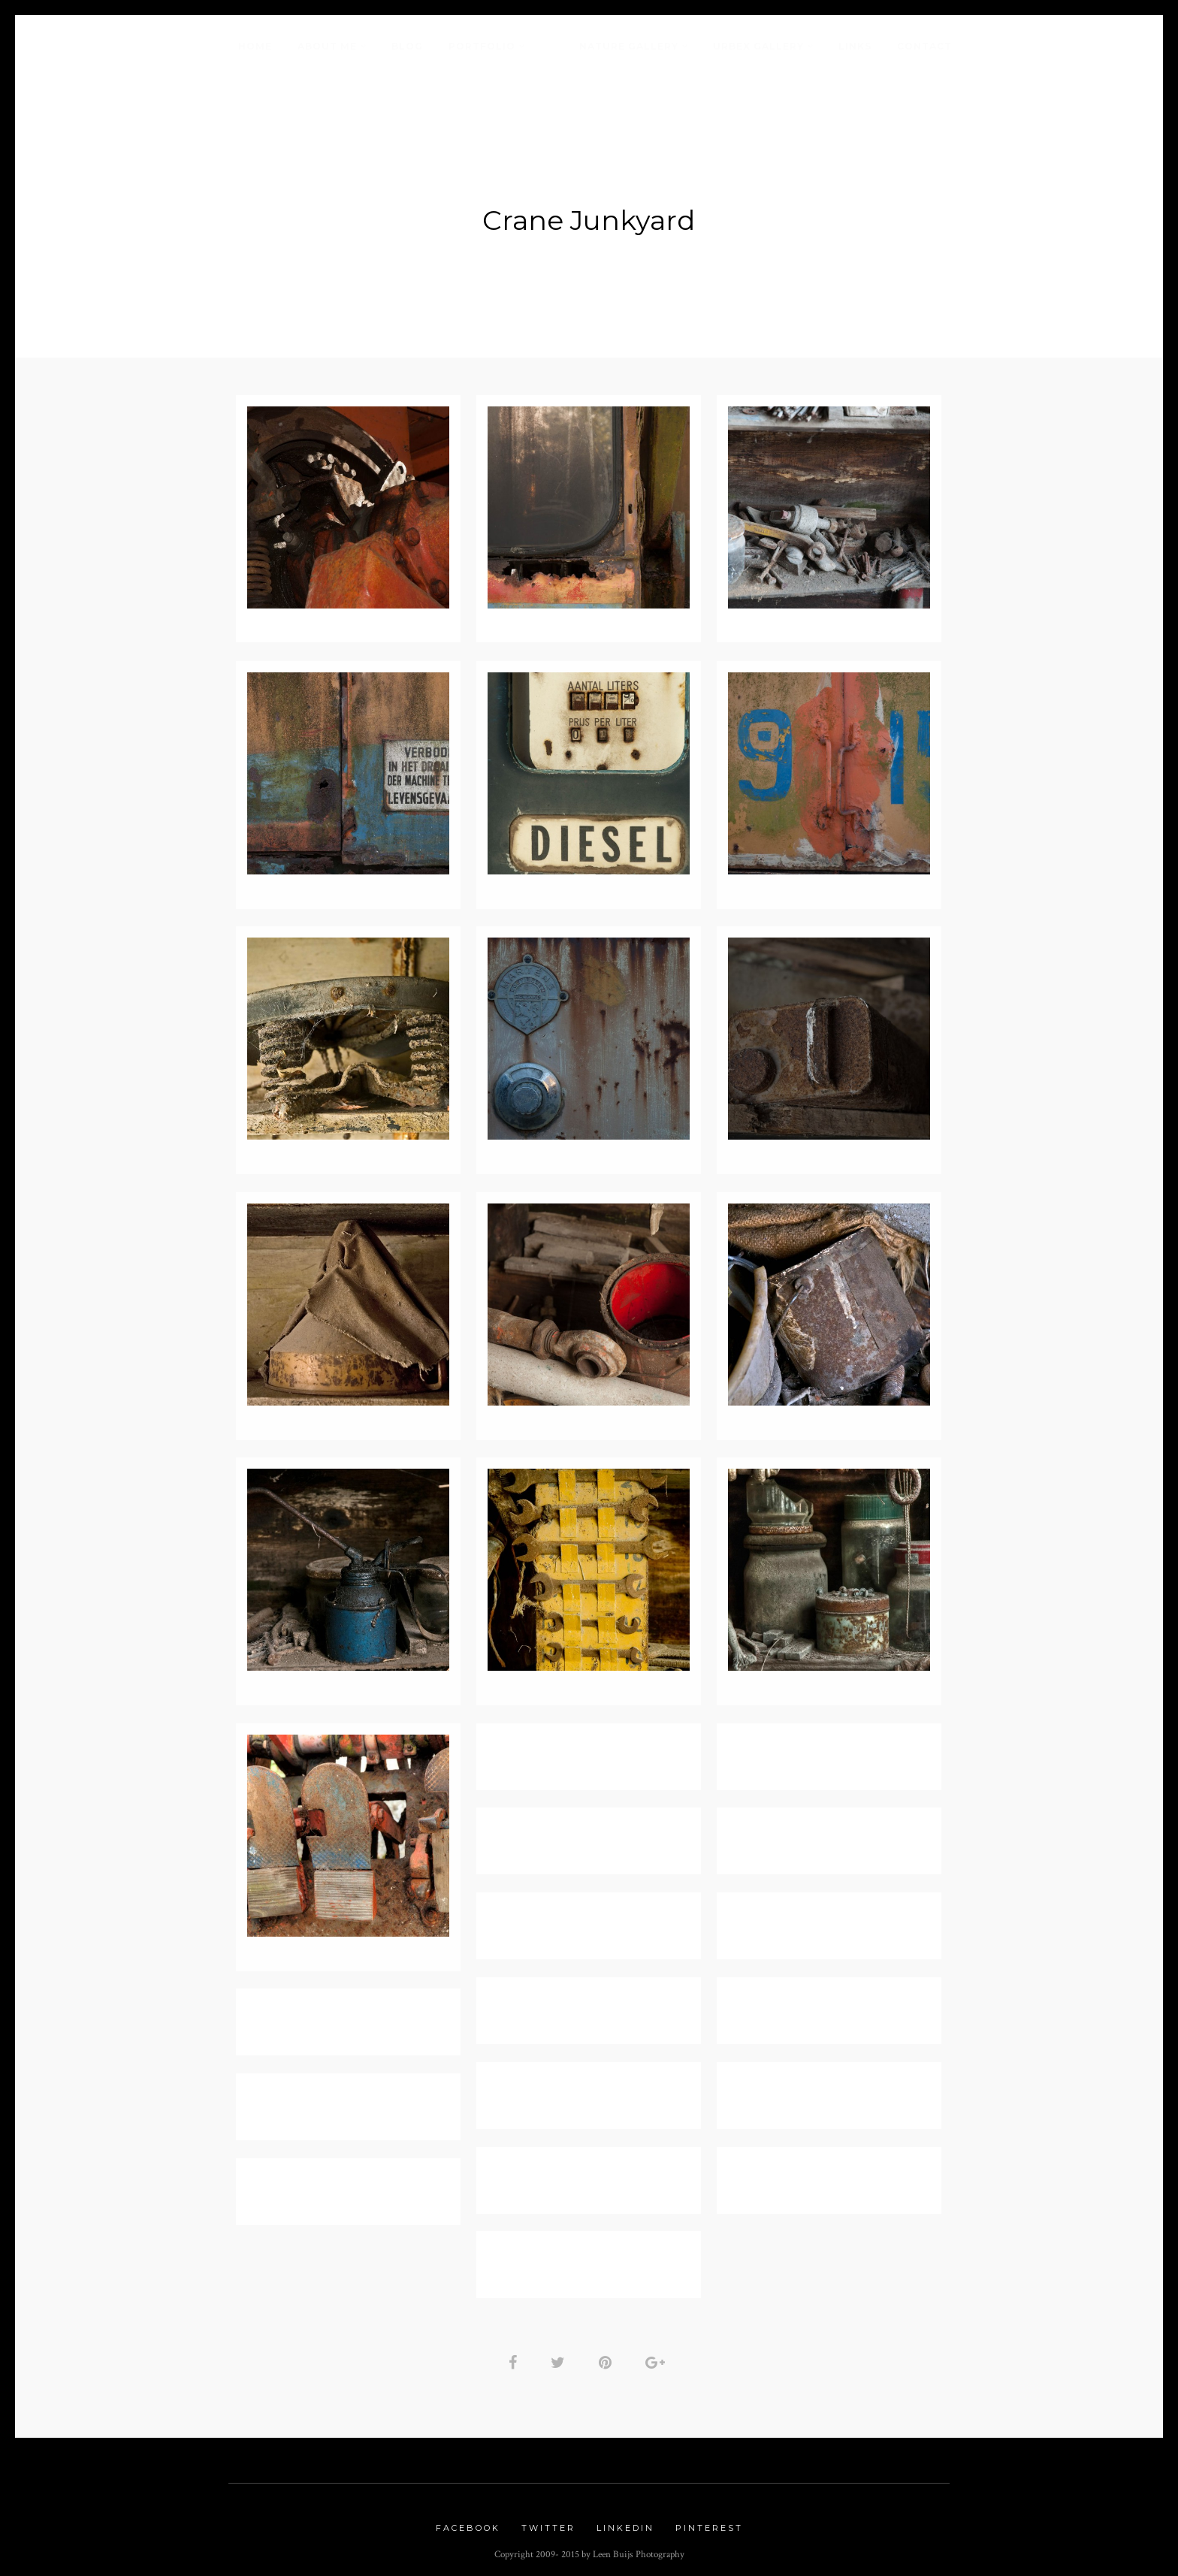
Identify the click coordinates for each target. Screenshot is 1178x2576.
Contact (924, 46)
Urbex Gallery (758, 46)
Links (854, 46)
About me (327, 46)
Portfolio (482, 46)
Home (255, 46)
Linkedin (625, 2522)
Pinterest (709, 2522)
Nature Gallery (628, 46)
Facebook (468, 2522)
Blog (407, 46)
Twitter (548, 2522)
